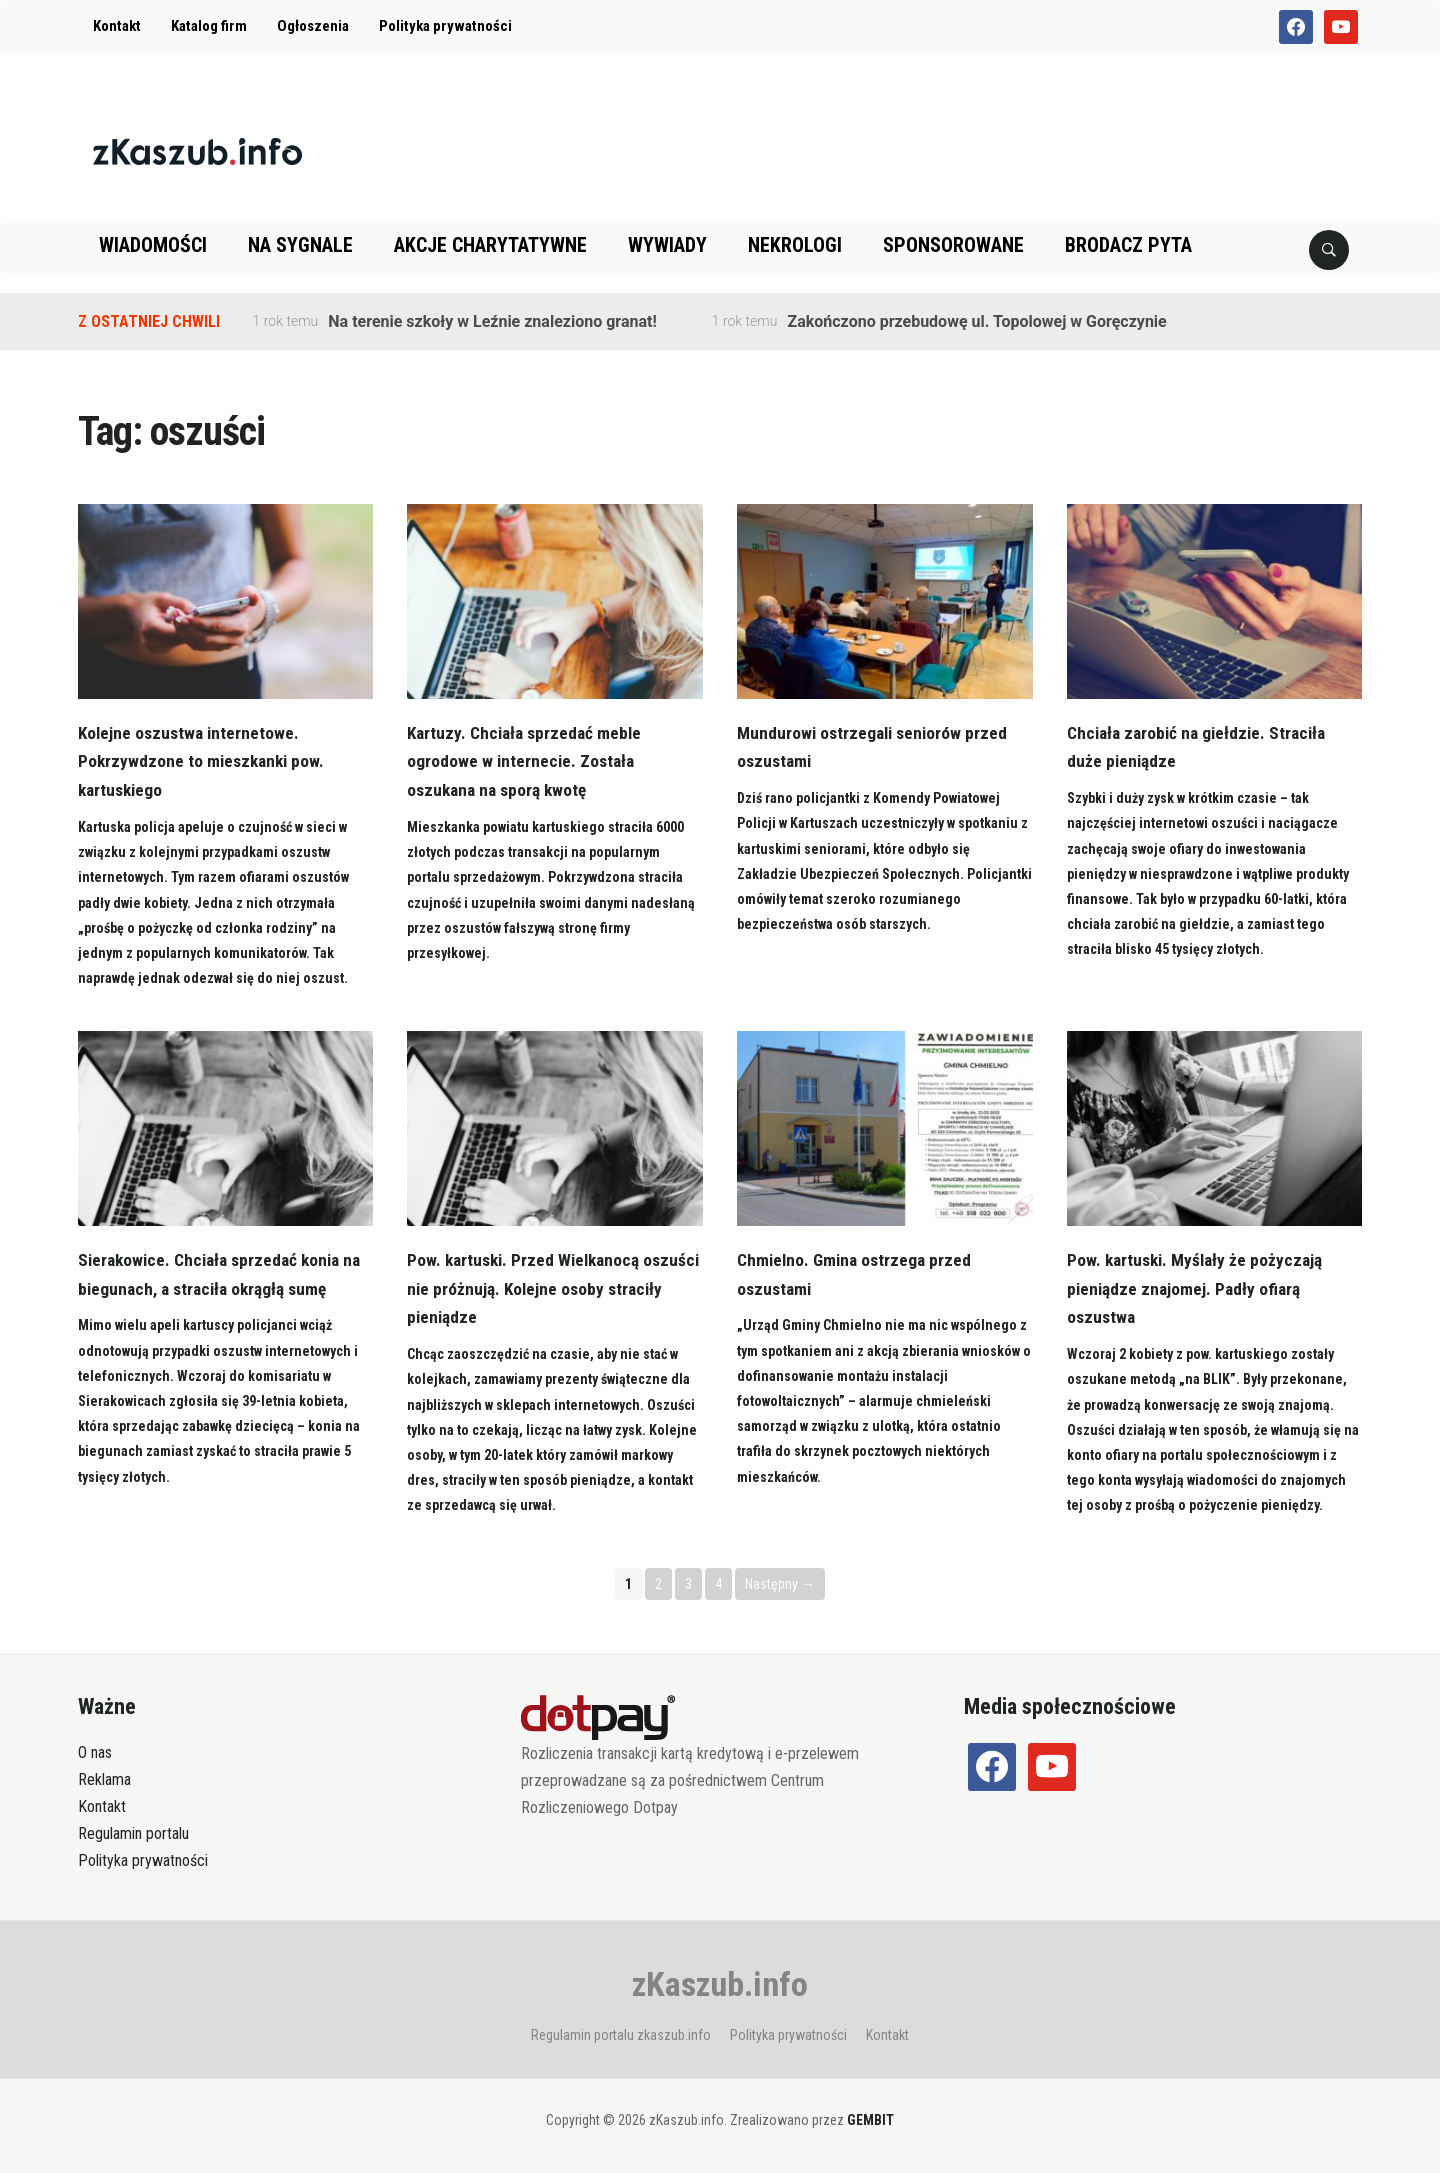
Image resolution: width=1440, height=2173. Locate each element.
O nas (95, 1752)
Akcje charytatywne (490, 245)
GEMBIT (870, 2120)
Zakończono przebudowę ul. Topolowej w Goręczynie (976, 321)
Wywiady (667, 245)
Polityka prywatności (445, 26)
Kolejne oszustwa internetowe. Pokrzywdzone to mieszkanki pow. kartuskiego (204, 761)
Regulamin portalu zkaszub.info (621, 2035)
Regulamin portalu (133, 1833)
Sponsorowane (953, 245)
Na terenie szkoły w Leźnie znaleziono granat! (492, 321)
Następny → (780, 1584)
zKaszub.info (720, 1984)
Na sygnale (300, 245)
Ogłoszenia (313, 26)
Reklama (104, 1779)
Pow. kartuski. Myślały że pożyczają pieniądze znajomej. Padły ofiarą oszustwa (1199, 1288)
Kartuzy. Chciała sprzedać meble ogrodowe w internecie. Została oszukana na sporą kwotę (528, 761)
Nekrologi (795, 245)
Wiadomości (153, 245)
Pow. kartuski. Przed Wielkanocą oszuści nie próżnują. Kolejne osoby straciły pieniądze (538, 1288)
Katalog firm (209, 26)
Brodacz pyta (1128, 245)
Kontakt (117, 26)
